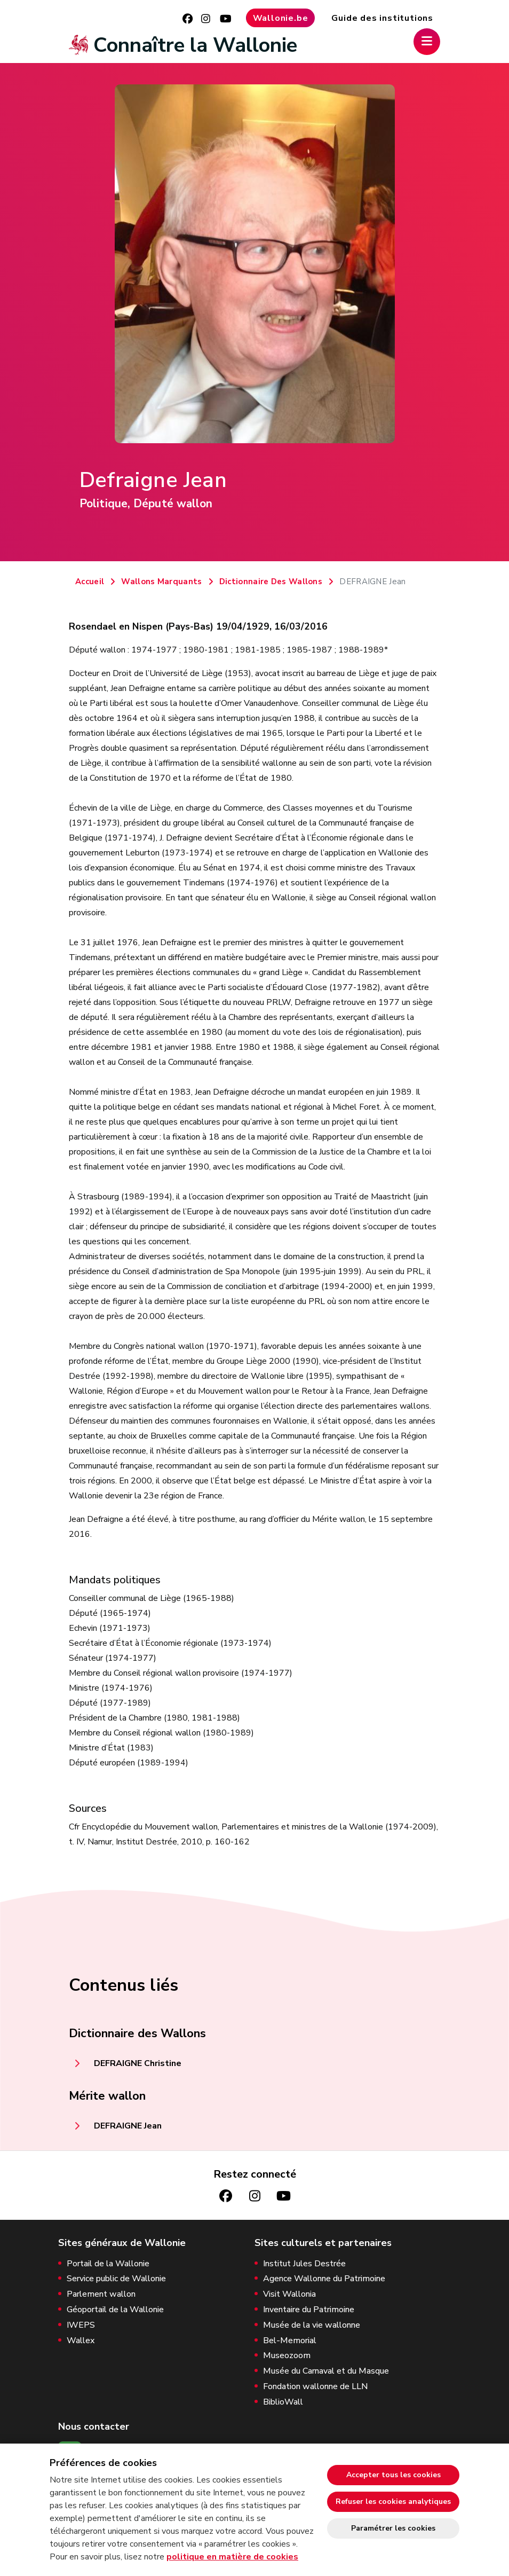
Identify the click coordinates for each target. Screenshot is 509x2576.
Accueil (89, 581)
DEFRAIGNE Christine (137, 2063)
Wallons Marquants (161, 581)
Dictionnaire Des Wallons (270, 581)
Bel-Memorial (289, 2340)
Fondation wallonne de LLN (315, 2386)
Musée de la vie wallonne (311, 2325)
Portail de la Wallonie (108, 2263)
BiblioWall (283, 2402)
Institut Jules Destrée (304, 2263)
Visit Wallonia (289, 2294)
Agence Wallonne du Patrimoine (324, 2278)
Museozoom (287, 2355)
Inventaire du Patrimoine (308, 2309)
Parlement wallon (101, 2294)
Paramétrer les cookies (393, 2528)
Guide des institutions (382, 18)
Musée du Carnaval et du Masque (326, 2371)
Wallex (80, 2340)
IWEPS (81, 2325)
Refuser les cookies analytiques (393, 2501)
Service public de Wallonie (116, 2278)
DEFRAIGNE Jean (128, 2126)
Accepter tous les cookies (393, 2475)
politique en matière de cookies (232, 2557)
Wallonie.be (280, 18)
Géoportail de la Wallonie (115, 2309)
